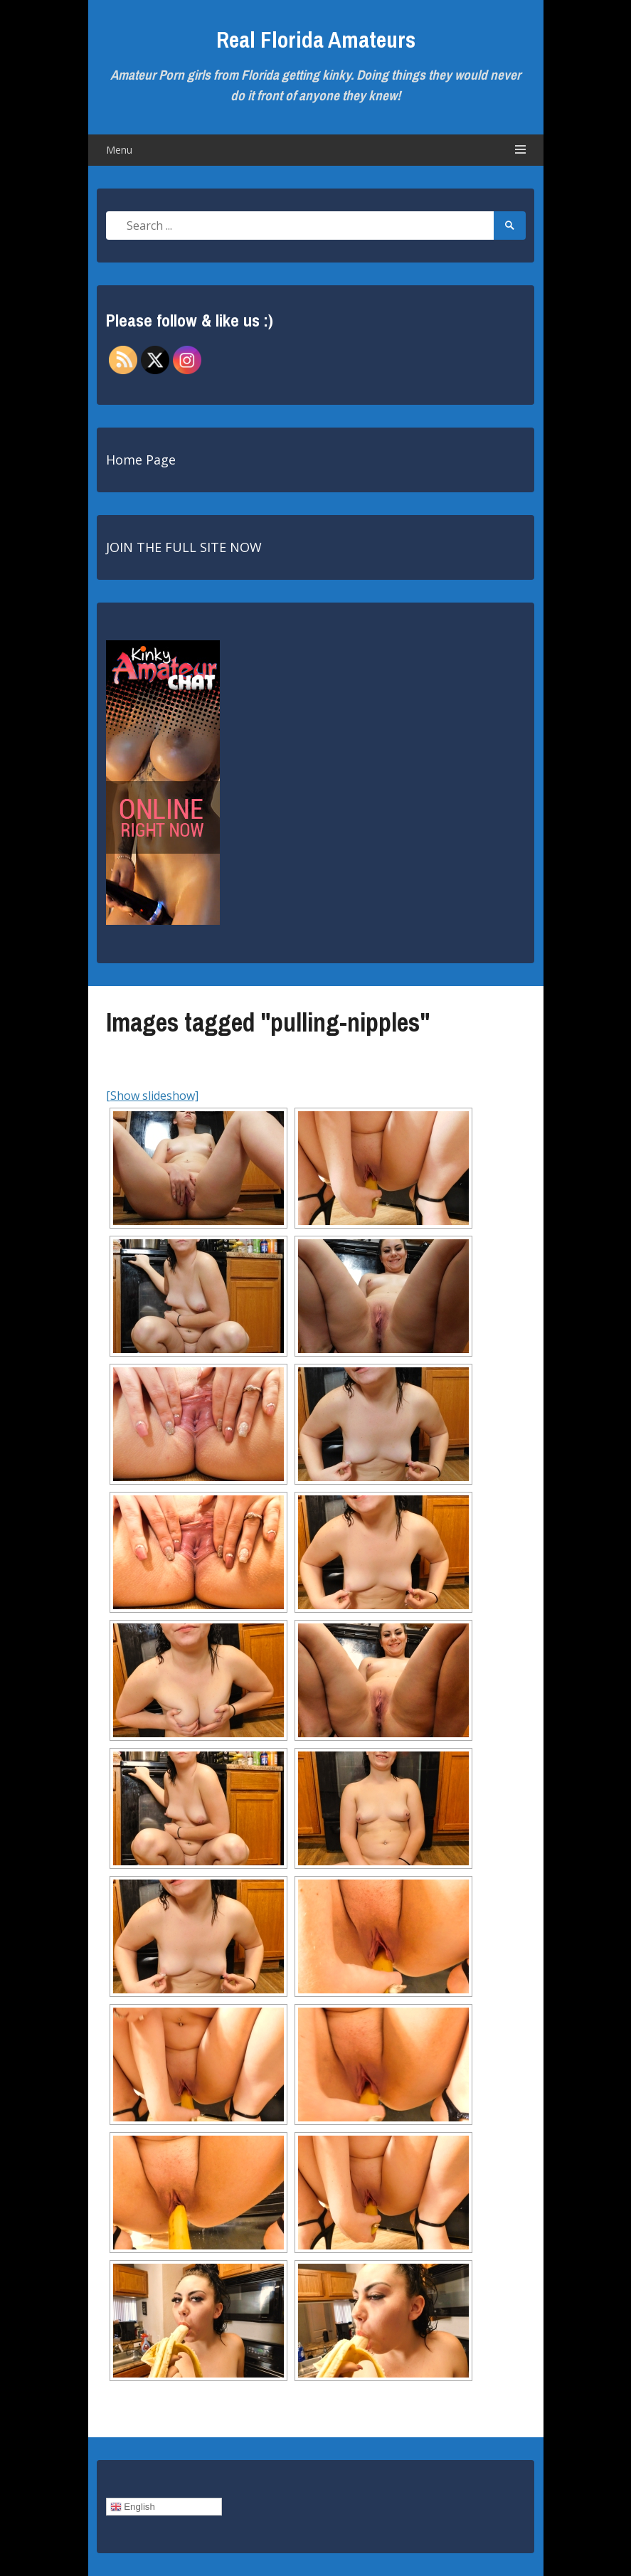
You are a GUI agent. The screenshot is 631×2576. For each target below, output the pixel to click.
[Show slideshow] (152, 1095)
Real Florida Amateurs (315, 39)
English (132, 2507)
